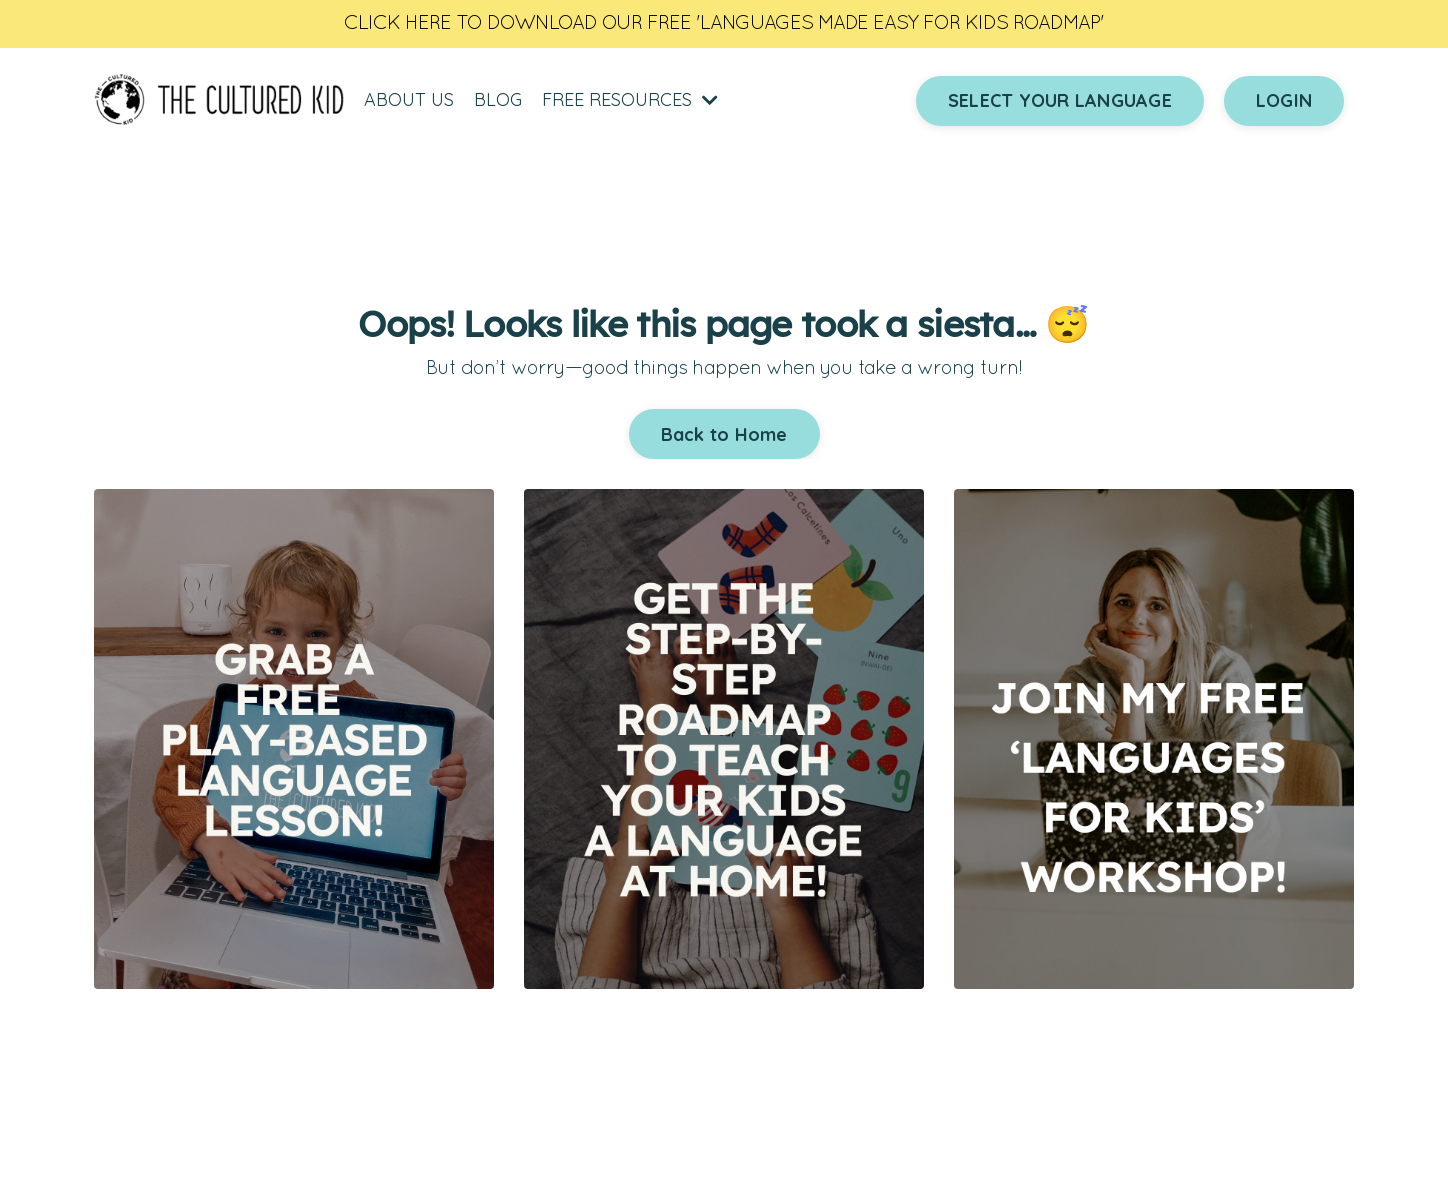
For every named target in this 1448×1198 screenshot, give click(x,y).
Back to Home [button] (724, 434)
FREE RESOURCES (630, 99)
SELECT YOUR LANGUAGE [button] (1060, 100)
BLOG (498, 99)
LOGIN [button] (1284, 100)
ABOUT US (409, 99)
